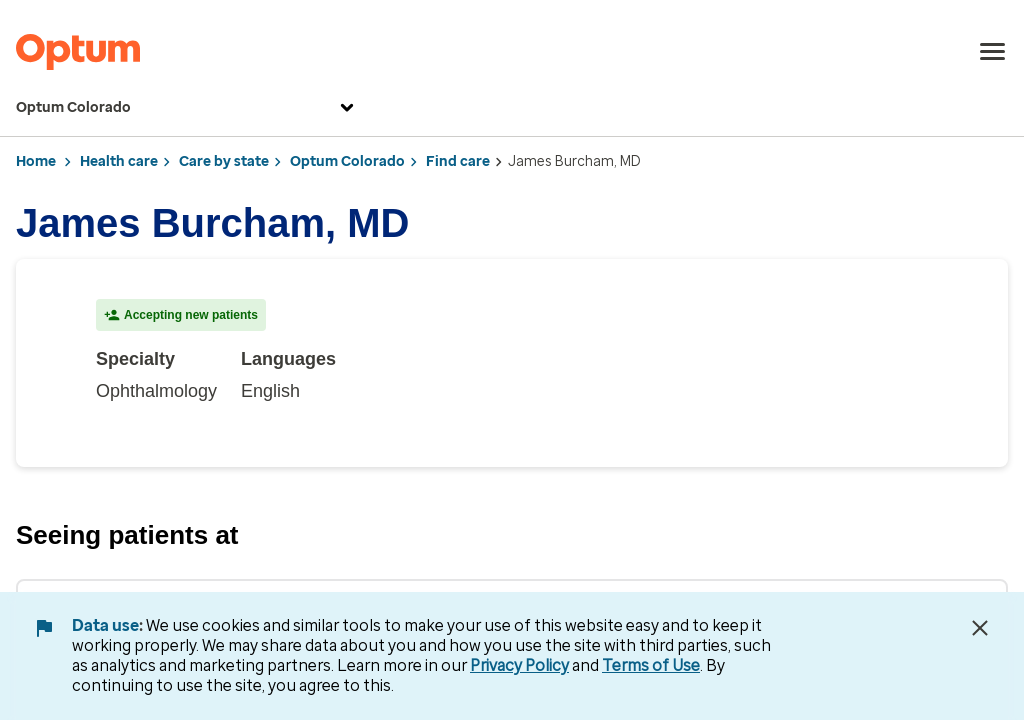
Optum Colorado (187, 108)
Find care (458, 161)
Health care (119, 161)
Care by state (224, 161)
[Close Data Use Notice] (980, 628)
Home (36, 161)
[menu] (993, 52)
